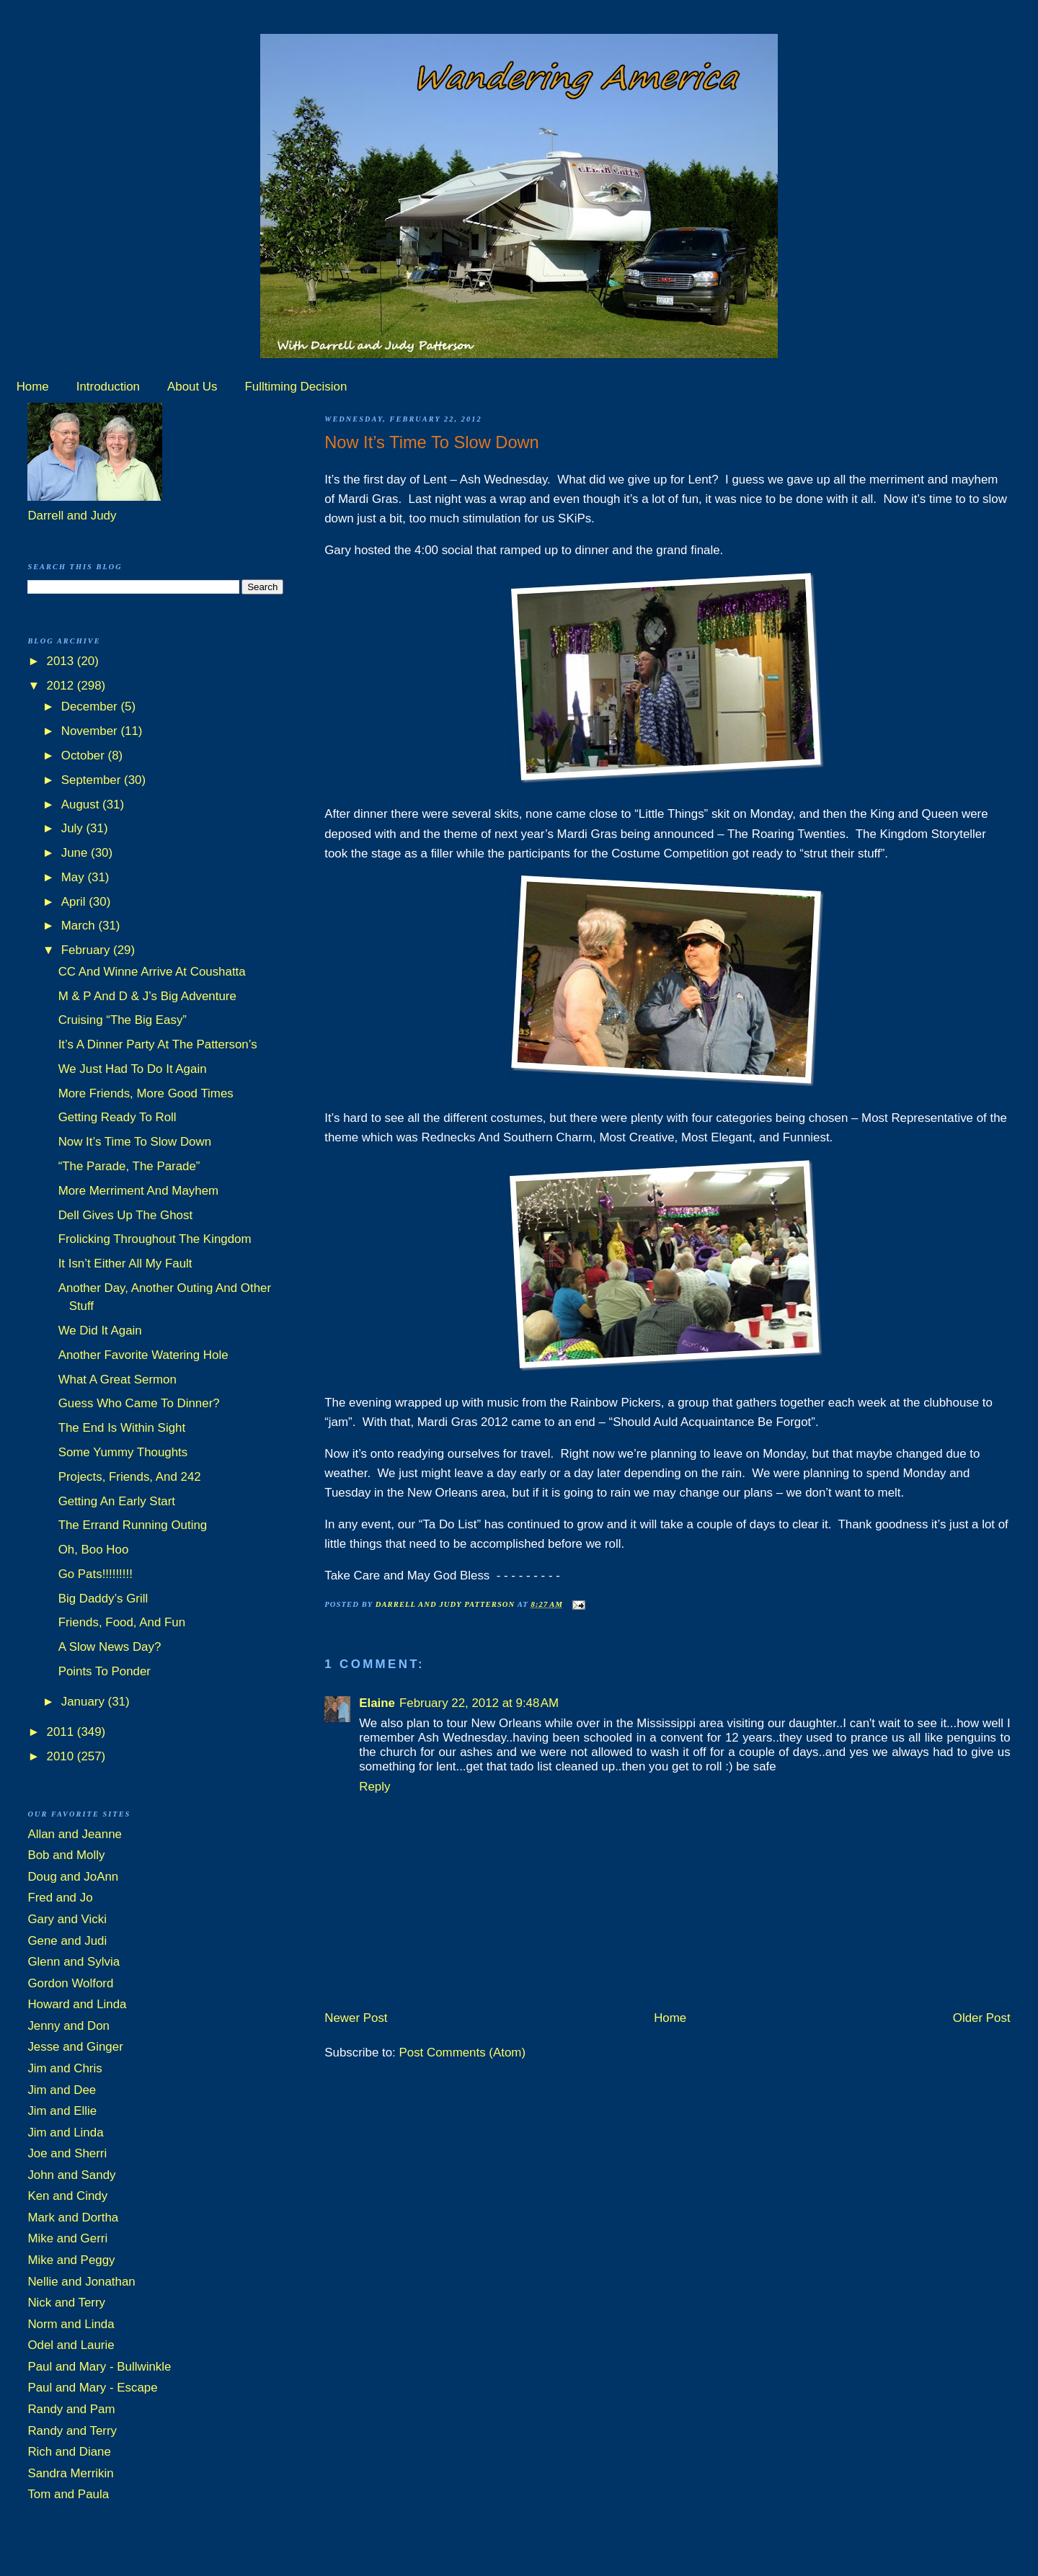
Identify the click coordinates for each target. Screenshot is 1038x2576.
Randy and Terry (72, 2431)
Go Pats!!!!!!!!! (95, 1574)
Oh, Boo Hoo (93, 1549)
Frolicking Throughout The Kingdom (155, 1239)
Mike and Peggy (71, 2260)
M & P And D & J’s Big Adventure (147, 996)
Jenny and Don (68, 2026)
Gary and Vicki (67, 1919)
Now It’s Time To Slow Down (134, 1142)
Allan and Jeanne (74, 1834)
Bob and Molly (66, 1855)
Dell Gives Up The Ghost (125, 1215)
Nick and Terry (66, 2302)
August (81, 804)
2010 (62, 1756)
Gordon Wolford (70, 1983)
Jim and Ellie (62, 2111)
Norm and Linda (70, 2324)
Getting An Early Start (116, 1501)
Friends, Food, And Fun (122, 1622)
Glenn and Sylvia (73, 1962)
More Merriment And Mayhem (138, 1191)
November (91, 731)
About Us (192, 386)
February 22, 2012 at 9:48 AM (479, 1703)
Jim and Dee (61, 2090)
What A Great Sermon (117, 1379)
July (73, 828)
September (92, 780)
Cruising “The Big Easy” (122, 1020)
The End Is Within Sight (122, 1428)
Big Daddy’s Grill (103, 1598)
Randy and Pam (71, 2409)
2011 (62, 1732)
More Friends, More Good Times (146, 1093)
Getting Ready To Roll (117, 1117)
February (87, 950)
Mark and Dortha (72, 2217)
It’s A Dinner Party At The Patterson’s (157, 1044)
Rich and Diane (69, 2452)
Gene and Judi (67, 1941)
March (80, 925)
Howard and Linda (76, 2004)
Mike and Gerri (67, 2238)
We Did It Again (100, 1330)
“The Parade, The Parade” (129, 1166)
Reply (374, 1786)
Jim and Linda (65, 2132)
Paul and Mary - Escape (92, 2387)
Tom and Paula (68, 2494)
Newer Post (355, 2018)
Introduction (108, 386)
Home (33, 386)
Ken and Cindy (67, 2196)
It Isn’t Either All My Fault (125, 1263)
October (84, 755)
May (74, 877)
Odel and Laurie (70, 2345)
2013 (62, 661)
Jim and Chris (64, 2068)
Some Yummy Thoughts (123, 1452)
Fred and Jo (59, 1897)
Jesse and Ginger (75, 2047)
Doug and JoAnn (72, 1877)
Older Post (982, 2018)
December (91, 706)
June (76, 853)
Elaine (377, 1703)
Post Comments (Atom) (462, 2052)
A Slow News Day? (109, 1647)
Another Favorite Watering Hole (143, 1355)
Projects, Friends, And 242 (129, 1477)
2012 (62, 685)
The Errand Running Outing (133, 1525)
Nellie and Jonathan (81, 2281)
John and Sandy (71, 2175)
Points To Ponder (104, 1671)
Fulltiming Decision (296, 386)
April (75, 902)
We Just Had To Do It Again (132, 1069)
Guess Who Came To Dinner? (139, 1403)
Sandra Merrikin (70, 2473)
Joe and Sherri (67, 2153)
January (84, 1701)
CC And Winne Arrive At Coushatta (152, 972)
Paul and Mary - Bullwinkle (99, 2367)
